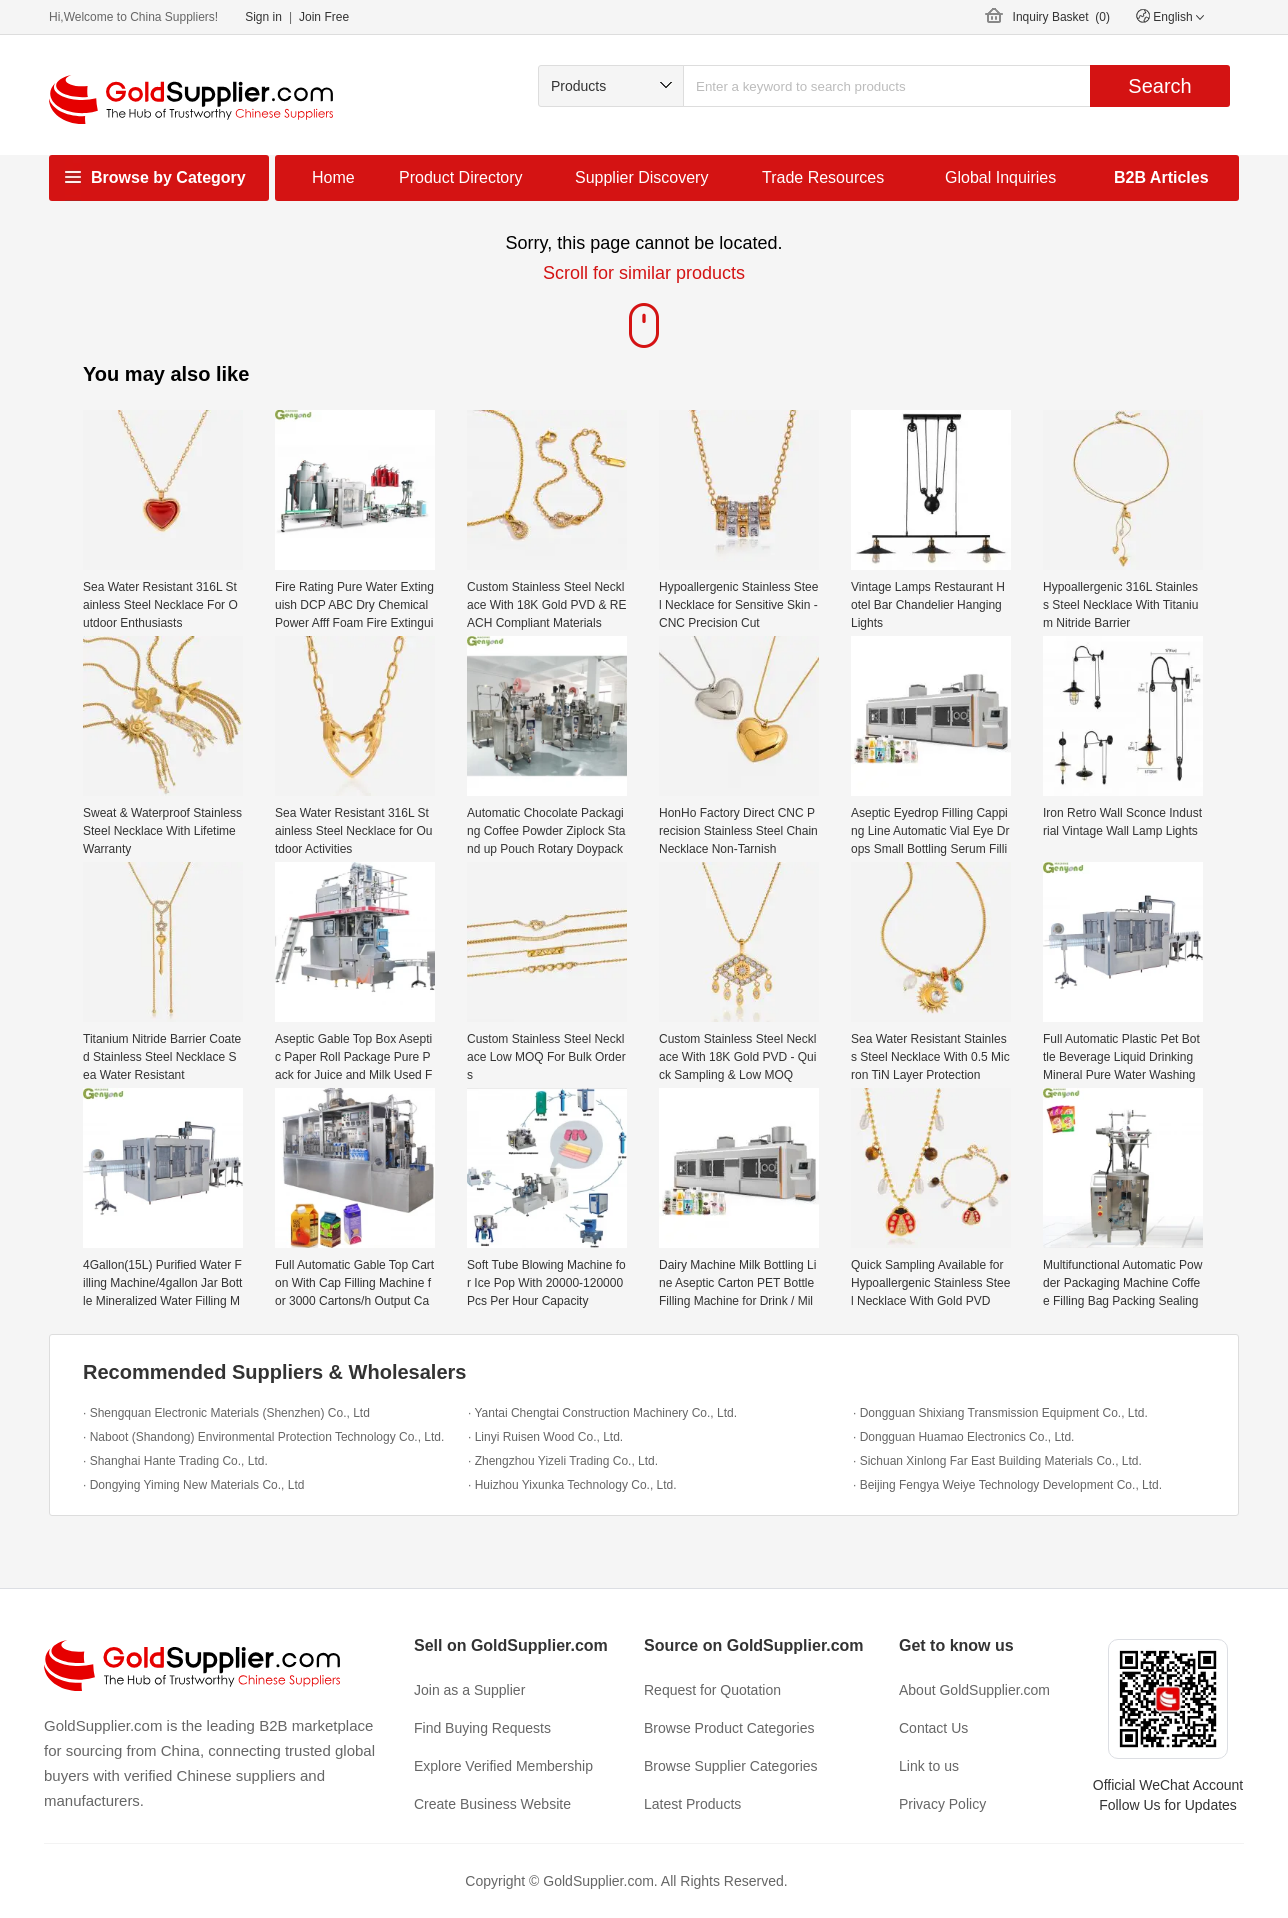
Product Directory (461, 177)
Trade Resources (823, 177)
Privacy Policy (942, 1804)
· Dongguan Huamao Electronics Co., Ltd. (963, 1437)
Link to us (929, 1766)
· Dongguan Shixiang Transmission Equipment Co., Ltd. (1000, 1413)
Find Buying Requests (482, 1728)
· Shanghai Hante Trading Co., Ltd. (175, 1461)
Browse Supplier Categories (731, 1766)
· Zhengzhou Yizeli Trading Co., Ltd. (563, 1461)
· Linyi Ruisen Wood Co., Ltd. (545, 1437)
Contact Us (933, 1728)
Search (1159, 86)
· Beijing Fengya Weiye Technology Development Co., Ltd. (1007, 1485)
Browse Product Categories (729, 1728)
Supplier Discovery (641, 177)
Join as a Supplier (469, 1690)
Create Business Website (492, 1804)
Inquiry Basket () (1061, 17)
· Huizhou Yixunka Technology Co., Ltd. (572, 1485)
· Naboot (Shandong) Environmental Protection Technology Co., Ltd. (263, 1437)
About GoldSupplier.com (974, 1690)
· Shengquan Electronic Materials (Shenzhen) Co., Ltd (226, 1413)
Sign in (263, 17)
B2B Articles (1161, 177)
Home (333, 177)
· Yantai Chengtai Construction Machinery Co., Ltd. (602, 1413)
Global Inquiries (1000, 177)
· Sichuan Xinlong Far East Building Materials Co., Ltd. (997, 1461)
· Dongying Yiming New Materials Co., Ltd (193, 1485)
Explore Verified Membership (503, 1766)
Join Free (324, 17)
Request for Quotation (712, 1690)
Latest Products (692, 1804)
